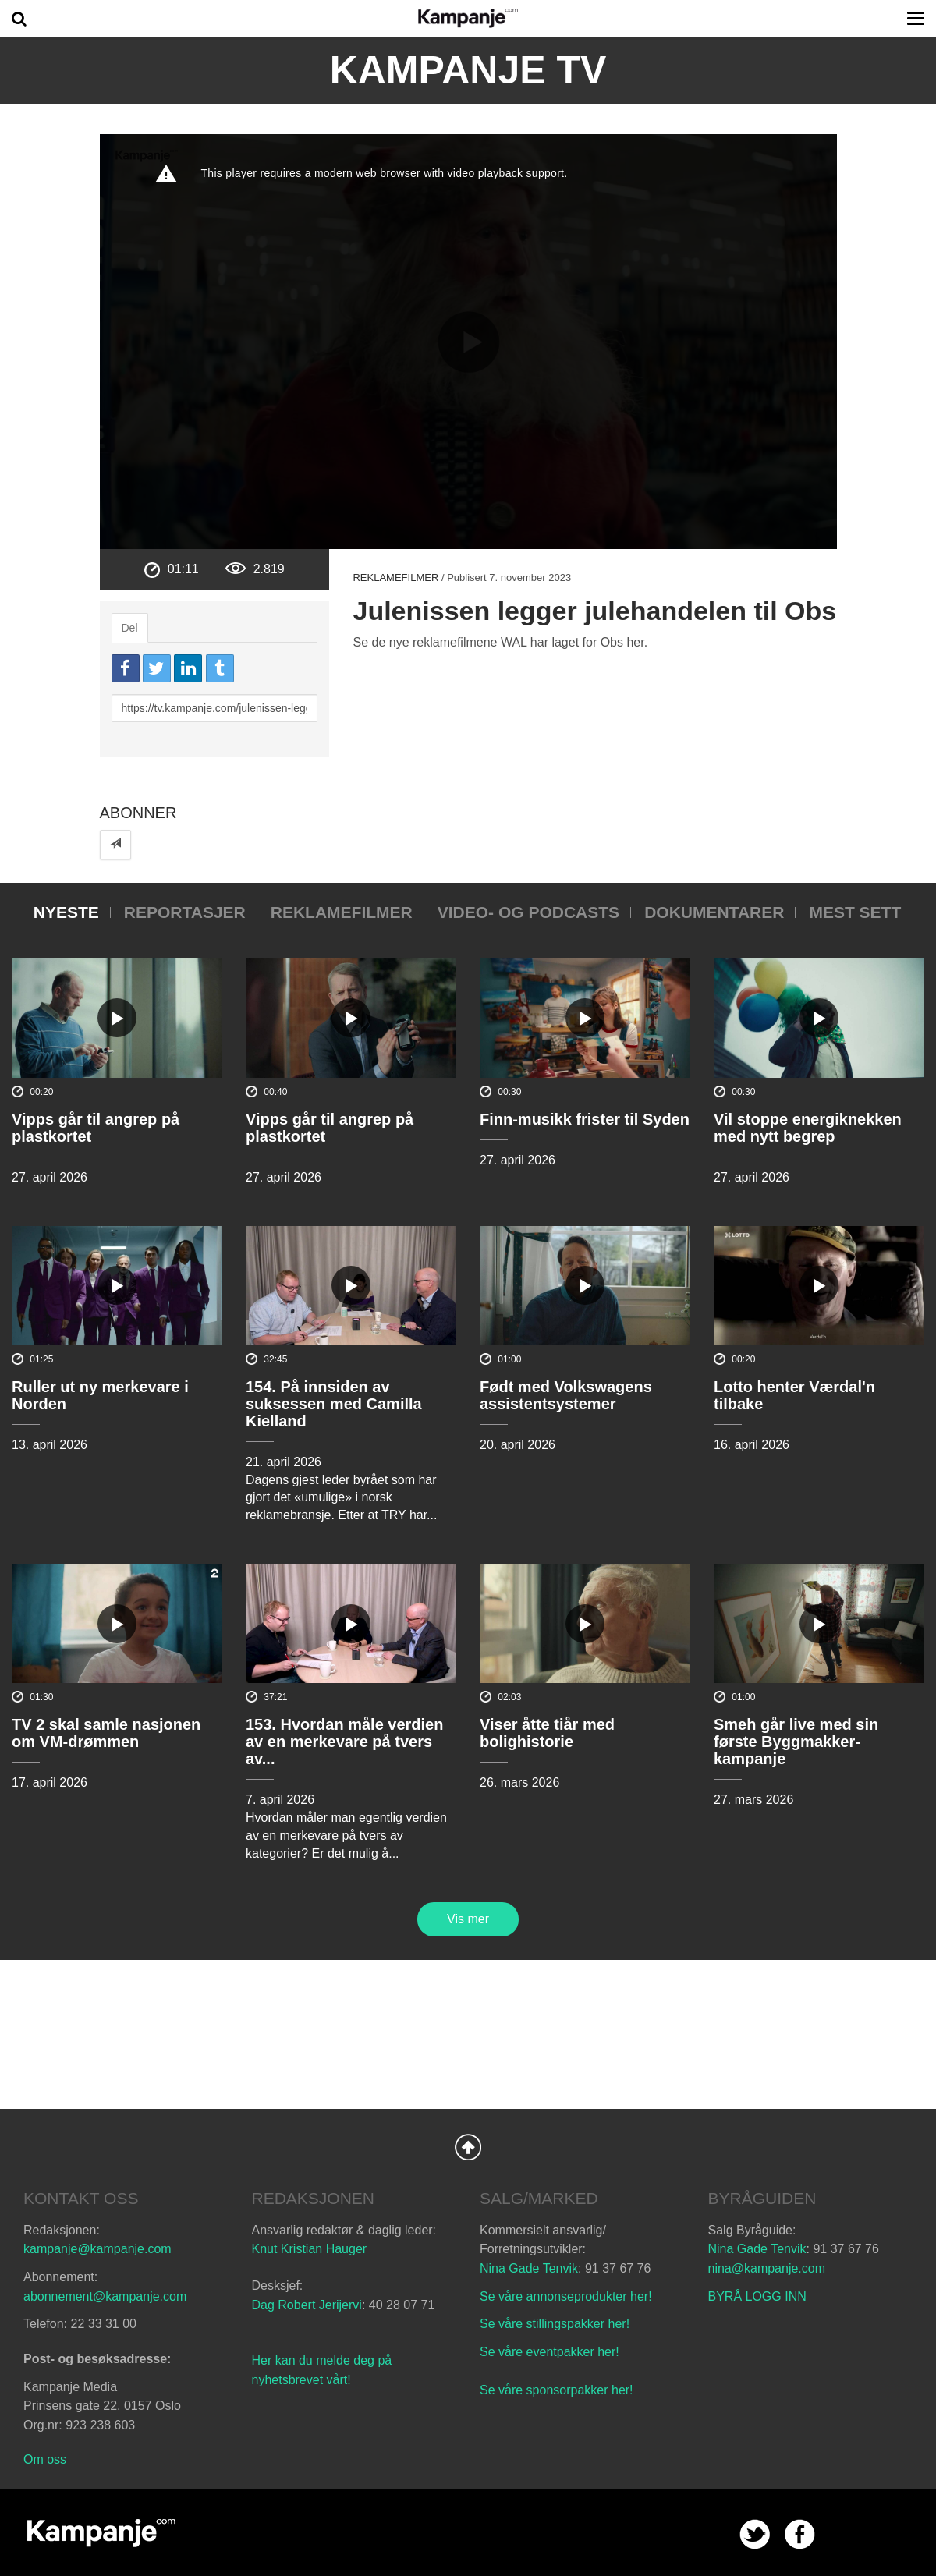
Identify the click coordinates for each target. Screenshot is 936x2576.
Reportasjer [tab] (185, 912)
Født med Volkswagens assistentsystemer (566, 1395)
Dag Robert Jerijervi (307, 2305)
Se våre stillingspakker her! (556, 2323)
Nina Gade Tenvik (529, 2268)
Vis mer (468, 1919)
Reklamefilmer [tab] (342, 912)
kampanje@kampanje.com (97, 2248)
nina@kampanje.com (767, 2268)
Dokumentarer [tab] (714, 912)
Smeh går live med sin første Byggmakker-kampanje (796, 1741)
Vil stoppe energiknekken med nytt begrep (808, 1128)
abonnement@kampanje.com (104, 2296)
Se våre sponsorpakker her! (556, 2390)
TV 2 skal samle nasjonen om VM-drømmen (106, 1733)
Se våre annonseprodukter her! (566, 2296)
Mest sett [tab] (855, 912)
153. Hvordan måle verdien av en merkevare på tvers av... (344, 1741)
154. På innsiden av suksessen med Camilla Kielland (334, 1404)
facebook (800, 2534)
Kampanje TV (468, 70)
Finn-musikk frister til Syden (585, 1119)
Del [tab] (130, 628)
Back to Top (468, 2147)
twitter (754, 2534)
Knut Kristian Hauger (309, 2248)
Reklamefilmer (395, 577)
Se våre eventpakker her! (549, 2351)
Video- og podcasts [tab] (528, 912)
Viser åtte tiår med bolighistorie (547, 1733)
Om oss (44, 2459)
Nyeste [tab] (66, 912)
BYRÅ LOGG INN (757, 2296)
